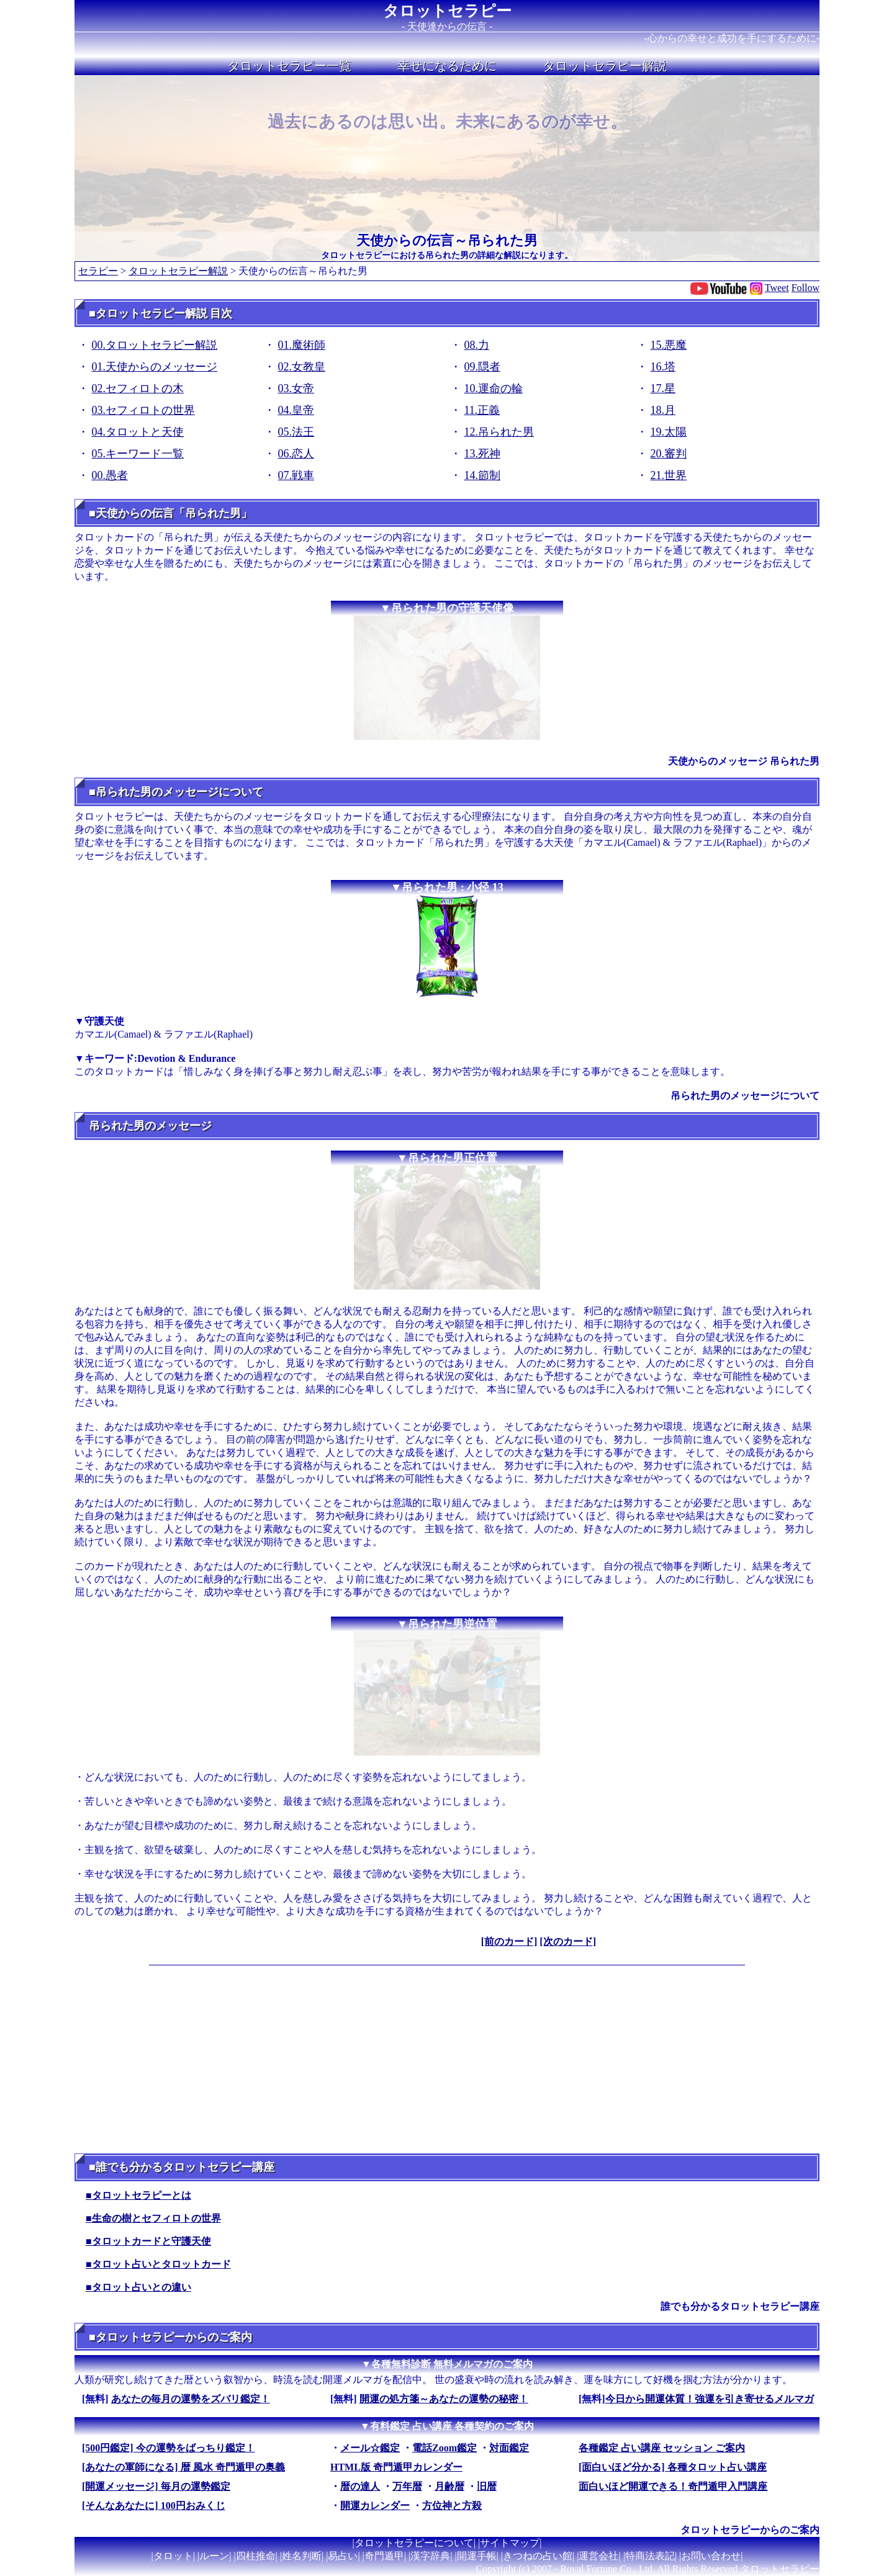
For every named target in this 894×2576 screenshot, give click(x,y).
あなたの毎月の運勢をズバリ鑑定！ (190, 2399)
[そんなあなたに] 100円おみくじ (153, 2505)
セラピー (98, 271)
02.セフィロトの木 (138, 388)
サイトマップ (510, 2543)
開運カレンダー (375, 2505)
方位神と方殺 (452, 2505)
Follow (806, 287)
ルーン (214, 2556)
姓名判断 (302, 2556)
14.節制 (482, 475)
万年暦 (407, 2486)
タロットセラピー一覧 (289, 66)
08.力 (477, 345)
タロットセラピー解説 (605, 66)
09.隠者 (482, 367)
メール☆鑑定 (370, 2448)
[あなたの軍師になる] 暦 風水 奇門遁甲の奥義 (183, 2467)
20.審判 (669, 453)
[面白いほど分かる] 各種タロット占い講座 (673, 2467)
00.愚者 (110, 475)
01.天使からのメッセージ (155, 367)
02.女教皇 (302, 367)
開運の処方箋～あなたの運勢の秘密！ (443, 2399)
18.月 (663, 410)
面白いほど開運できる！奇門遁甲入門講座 (673, 2486)
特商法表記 (650, 2556)
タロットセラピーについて (414, 2543)
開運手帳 (477, 2556)
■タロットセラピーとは (138, 2195)
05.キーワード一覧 (138, 453)
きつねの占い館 (537, 2556)
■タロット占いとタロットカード (158, 2264)
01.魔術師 (302, 345)
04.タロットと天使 (138, 432)
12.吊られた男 (499, 432)
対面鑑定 (509, 2448)
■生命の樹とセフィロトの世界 (153, 2218)
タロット (173, 2556)
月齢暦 (449, 2486)
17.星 (663, 388)
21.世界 (669, 475)
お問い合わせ (711, 2556)
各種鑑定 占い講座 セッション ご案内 (662, 2448)
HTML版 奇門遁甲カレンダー (396, 2467)
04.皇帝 (296, 410)
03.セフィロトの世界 (144, 410)
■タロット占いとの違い (138, 2287)
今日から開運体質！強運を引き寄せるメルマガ (709, 2399)
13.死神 (482, 453)
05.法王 (296, 432)
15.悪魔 (669, 345)
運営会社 (598, 2556)
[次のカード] (568, 1941)
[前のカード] (509, 1941)
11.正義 (482, 410)
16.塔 (663, 367)
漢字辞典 (430, 2556)
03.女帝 (296, 388)
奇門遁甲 (384, 2556)
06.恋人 (296, 453)
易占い (343, 2556)
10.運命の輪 (493, 388)
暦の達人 (360, 2486)
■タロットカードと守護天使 (148, 2241)
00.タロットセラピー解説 (155, 345)
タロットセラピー (447, 10)
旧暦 (487, 2486)
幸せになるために (447, 66)
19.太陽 (669, 432)
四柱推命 (256, 2556)
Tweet (777, 287)
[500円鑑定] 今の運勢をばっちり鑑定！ (168, 2448)
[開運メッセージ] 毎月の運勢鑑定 (156, 2486)
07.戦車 (296, 475)
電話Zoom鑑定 (444, 2448)
